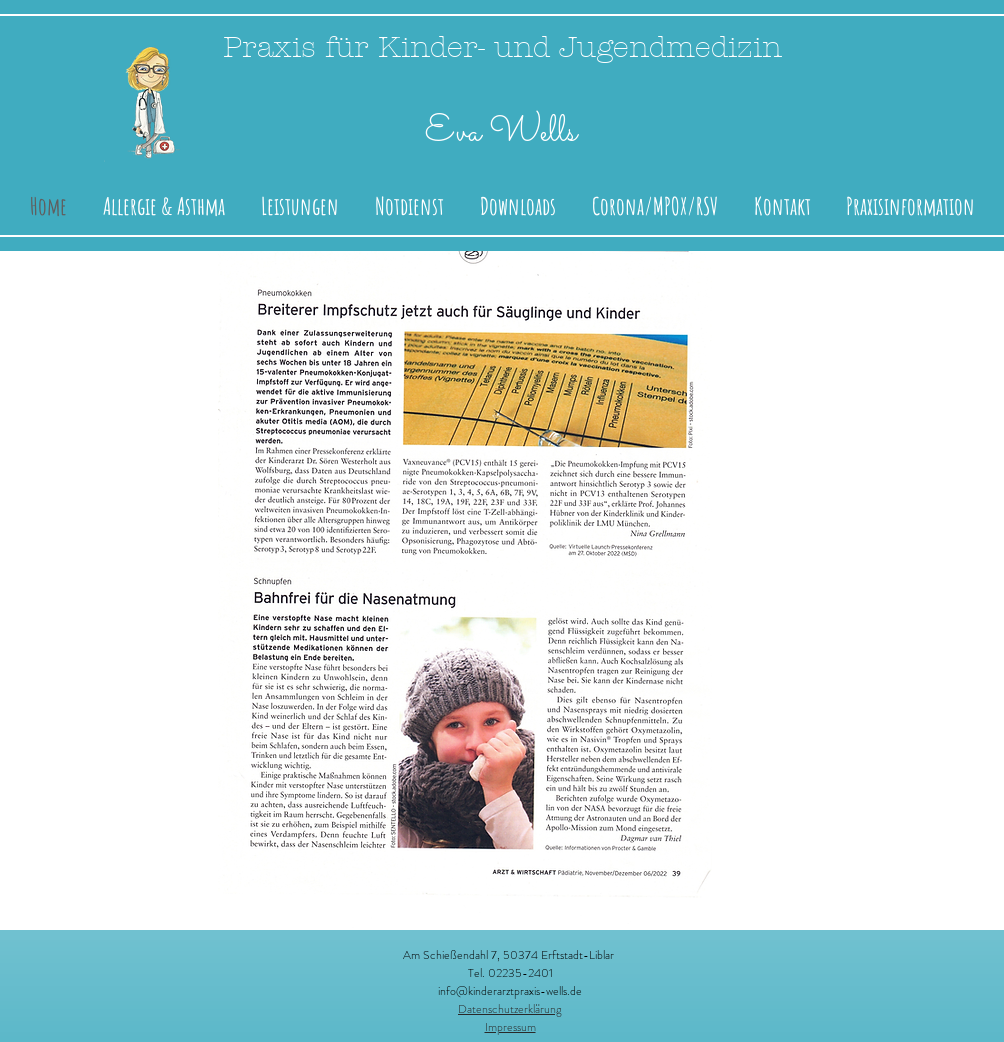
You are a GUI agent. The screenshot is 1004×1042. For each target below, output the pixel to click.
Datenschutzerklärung (510, 1009)
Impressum (510, 1027)
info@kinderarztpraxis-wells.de (510, 991)
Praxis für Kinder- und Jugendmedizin (502, 47)
